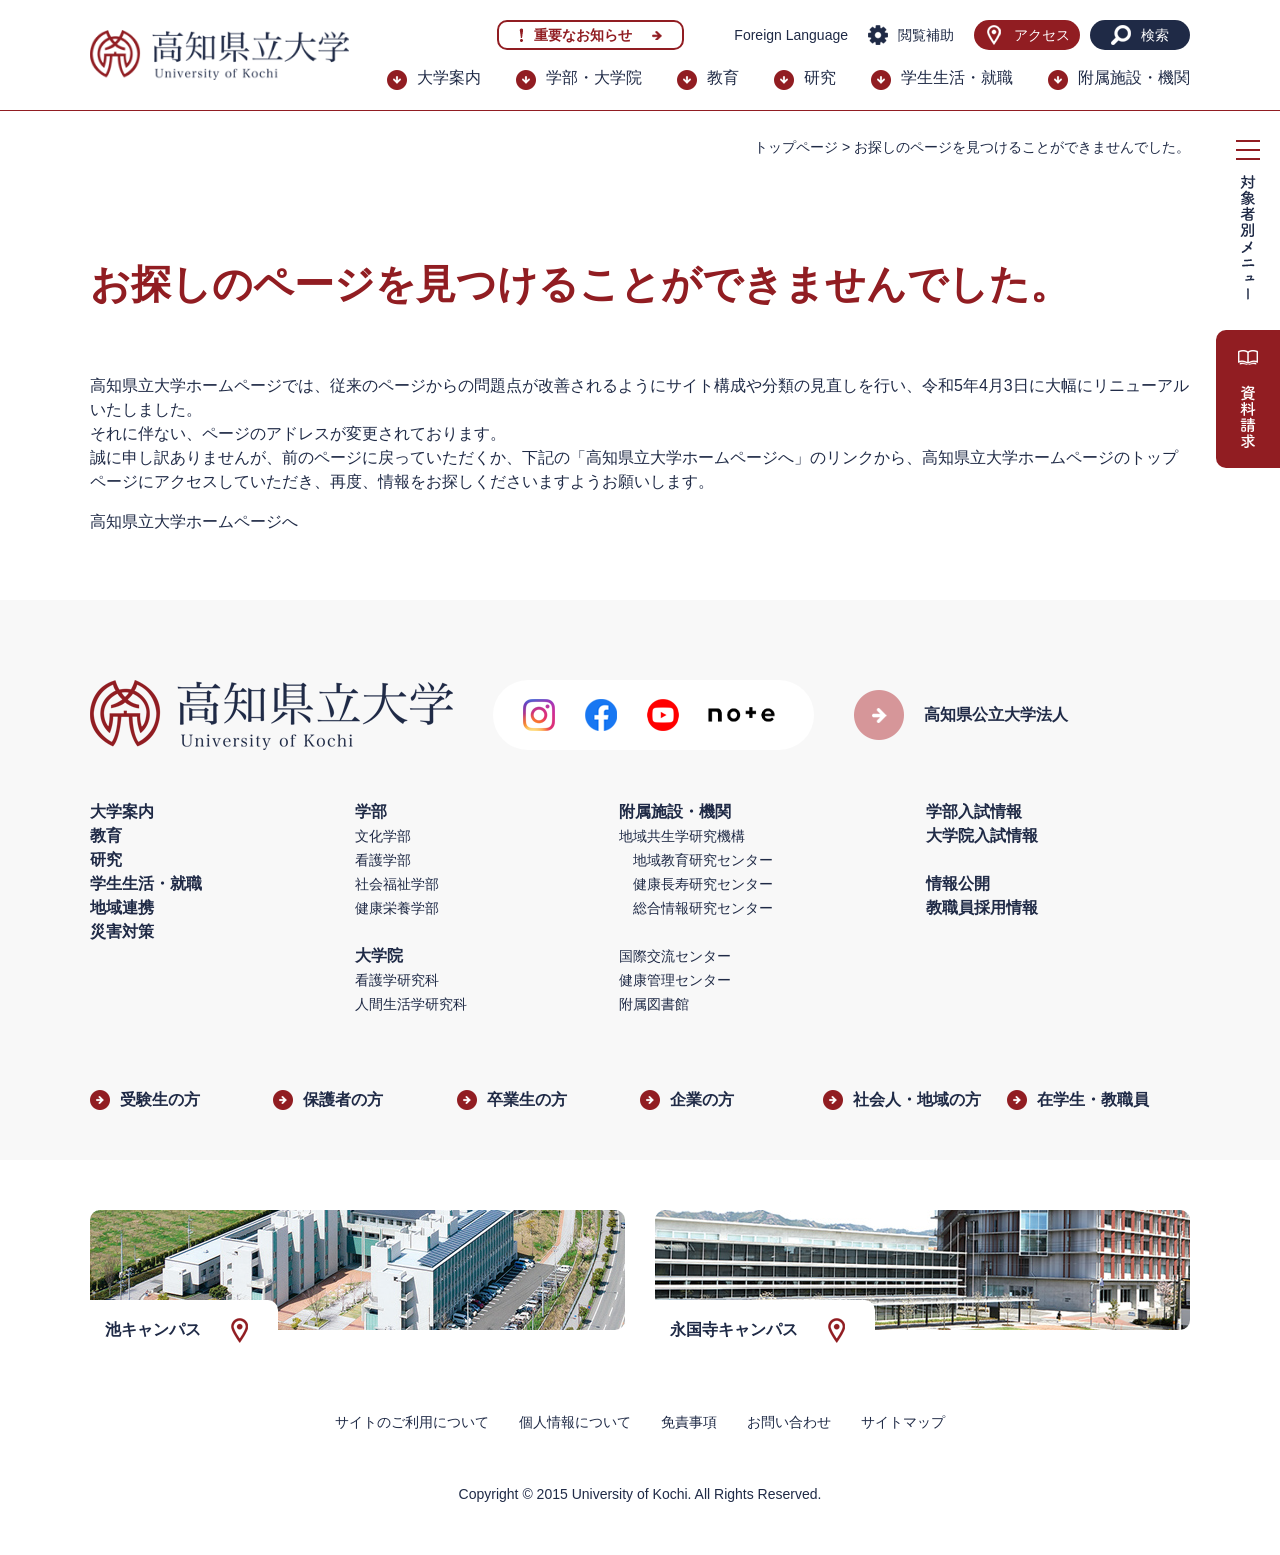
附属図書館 (654, 1004)
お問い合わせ (789, 1422)
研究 (820, 77)
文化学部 (383, 836)
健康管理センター (675, 980)
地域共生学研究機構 (682, 836)
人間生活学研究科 (411, 1004)
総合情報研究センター (703, 908)
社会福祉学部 (397, 884)
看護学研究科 (397, 980)
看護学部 (383, 860)
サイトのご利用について (412, 1422)
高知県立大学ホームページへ (194, 521)
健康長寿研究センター (703, 884)
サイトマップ (903, 1422)
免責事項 (689, 1422)
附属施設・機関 (1134, 77)
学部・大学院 (594, 77)
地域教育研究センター (703, 860)
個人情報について (575, 1422)
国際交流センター (675, 956)
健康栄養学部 (397, 908)
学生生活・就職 (957, 77)
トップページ (796, 147)
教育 (723, 77)
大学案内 (449, 77)
